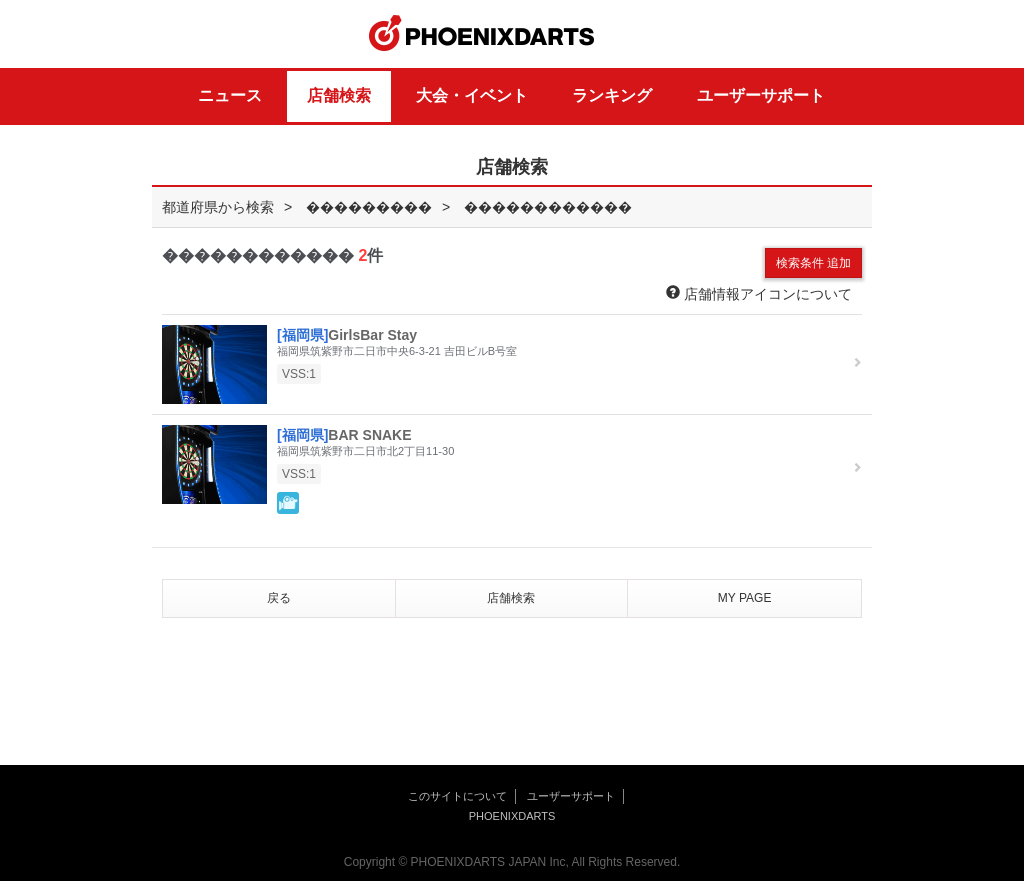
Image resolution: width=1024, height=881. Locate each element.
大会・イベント (472, 95)
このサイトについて (457, 796)
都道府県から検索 (218, 207)
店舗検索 (339, 95)
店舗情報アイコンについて (759, 293)
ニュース (230, 95)
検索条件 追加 (813, 263)
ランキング (612, 95)
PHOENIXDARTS (482, 34)
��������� (369, 207)
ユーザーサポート (761, 95)
